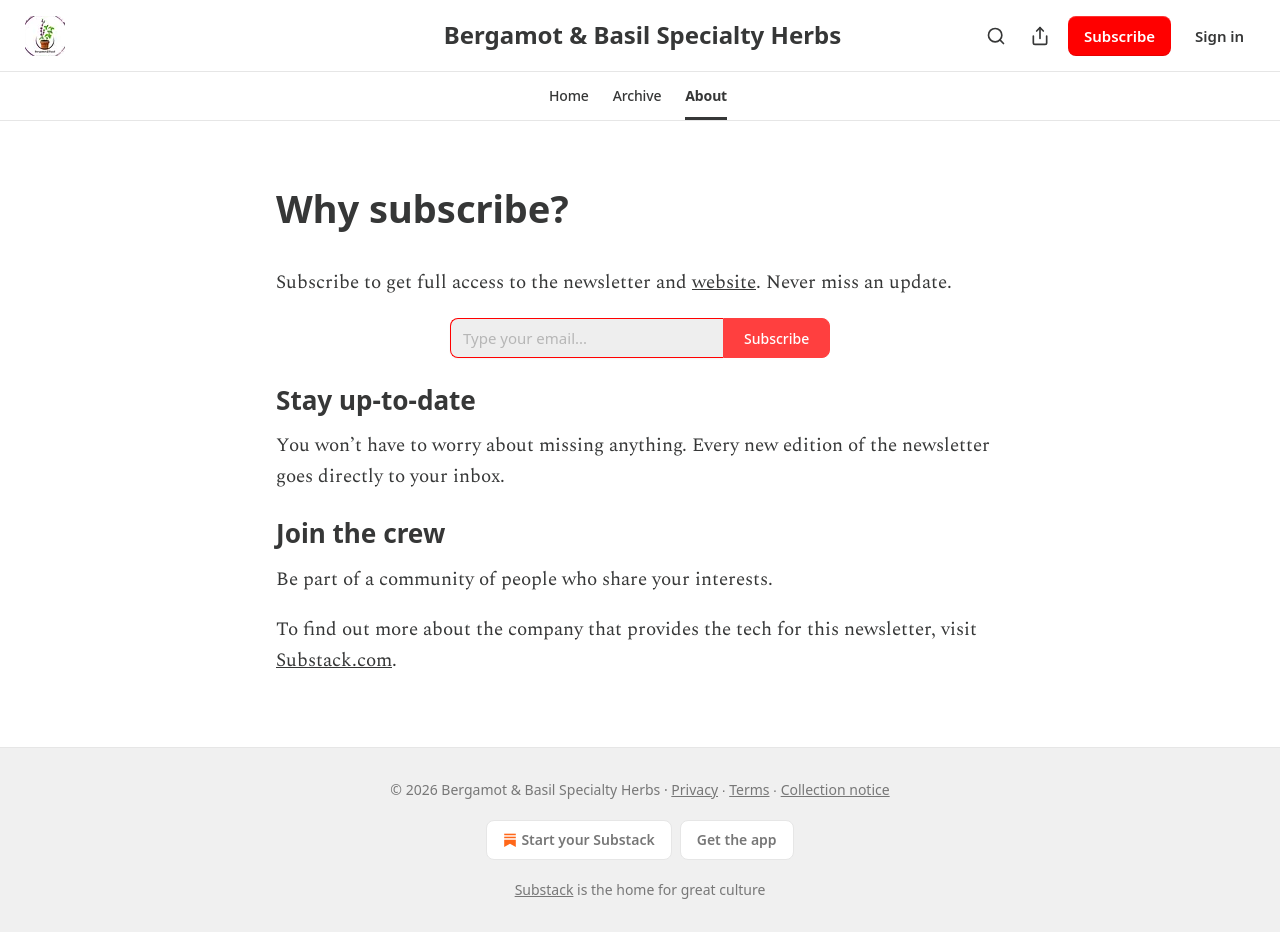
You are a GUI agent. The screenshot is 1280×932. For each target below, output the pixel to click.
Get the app (737, 839)
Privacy (694, 789)
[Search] (996, 36)
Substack (544, 889)
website (724, 282)
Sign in (1219, 36)
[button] (569, 96)
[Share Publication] (1040, 36)
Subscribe (1119, 36)
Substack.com (334, 660)
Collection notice (835, 789)
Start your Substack (576, 840)
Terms (749, 789)
